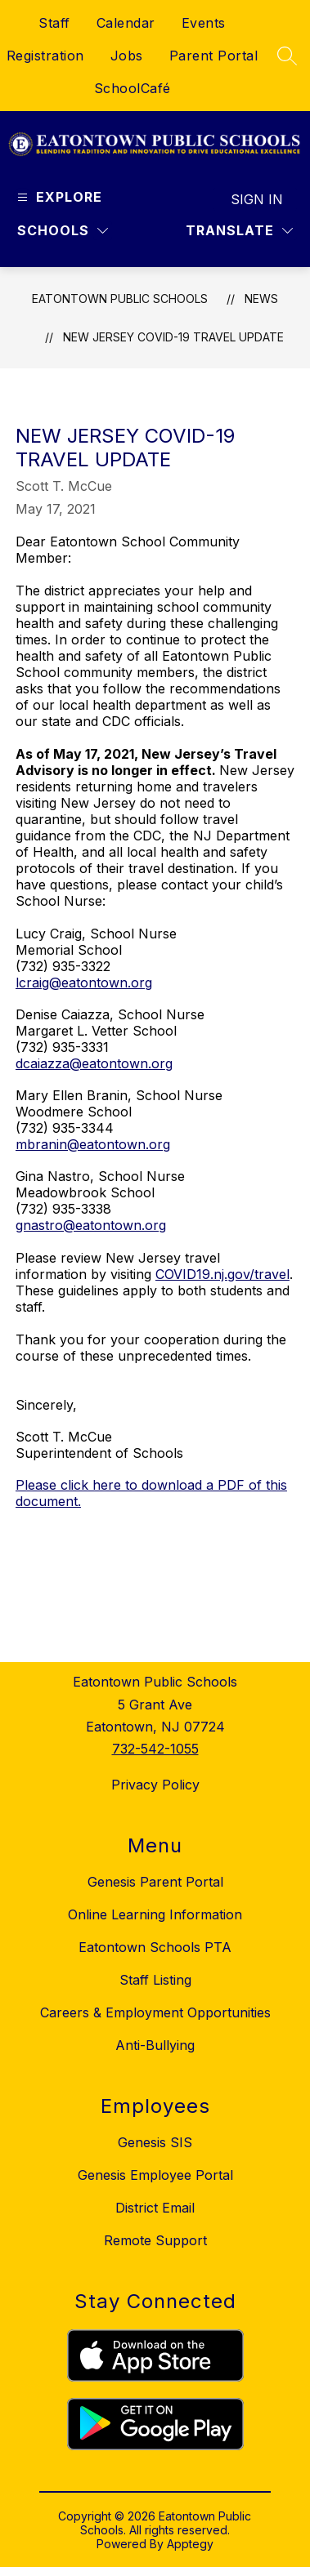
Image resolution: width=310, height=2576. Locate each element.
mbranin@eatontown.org (93, 1144)
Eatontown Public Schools (120, 298)
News (261, 298)
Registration (45, 55)
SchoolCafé (132, 88)
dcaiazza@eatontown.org (94, 1063)
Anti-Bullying (155, 2045)
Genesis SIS (155, 2142)
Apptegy (190, 2544)
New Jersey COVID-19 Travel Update (173, 337)
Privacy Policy (155, 1784)
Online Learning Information (155, 1914)
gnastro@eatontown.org (91, 1225)
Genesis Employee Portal (155, 2175)
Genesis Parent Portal (155, 1882)
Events (204, 23)
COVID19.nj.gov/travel (222, 1274)
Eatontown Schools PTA (155, 1947)
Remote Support (155, 2240)
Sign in (257, 199)
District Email (155, 2207)
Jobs (126, 55)
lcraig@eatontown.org (84, 982)
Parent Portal (213, 55)
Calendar (126, 23)
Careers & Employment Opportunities (155, 2012)
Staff (54, 23)
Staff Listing (155, 1980)
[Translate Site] (239, 231)
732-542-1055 (155, 1748)
